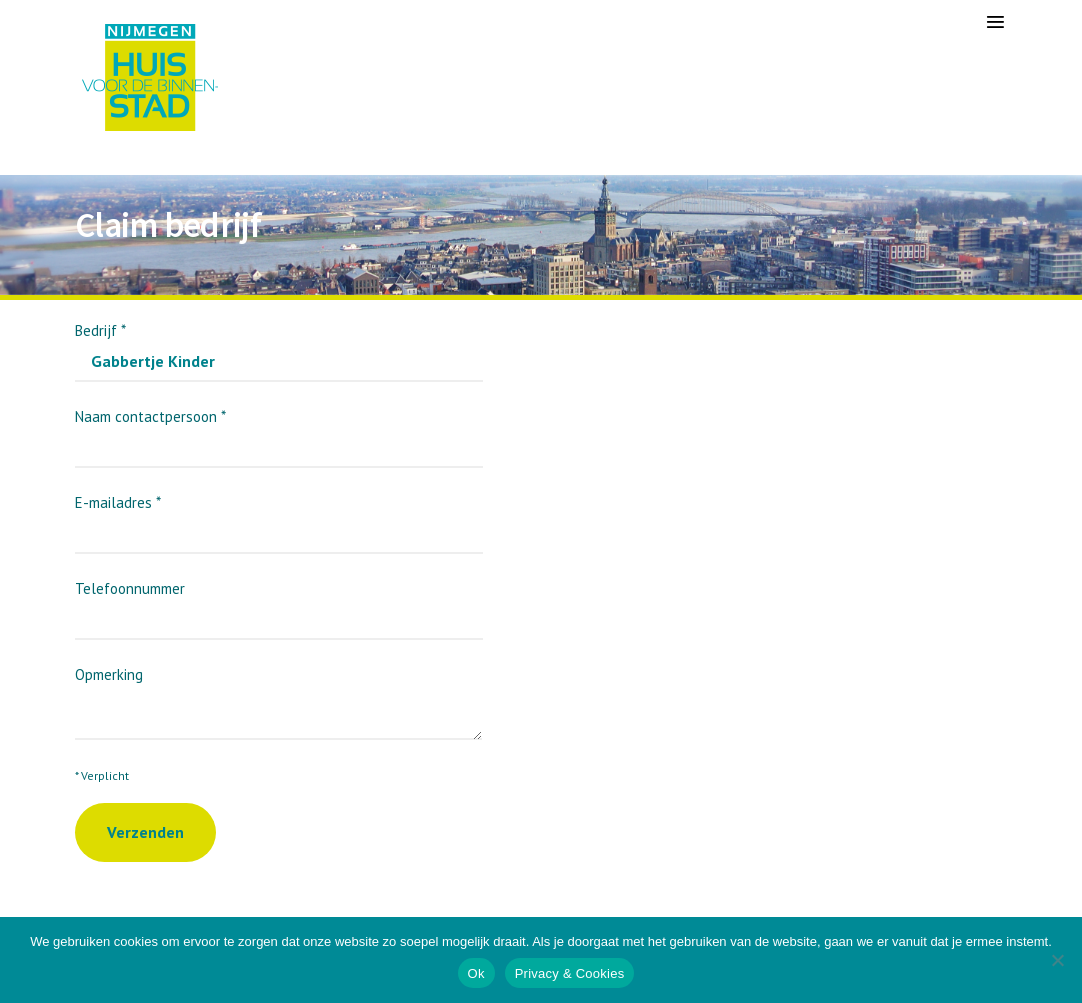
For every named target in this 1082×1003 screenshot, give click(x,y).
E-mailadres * (279, 517)
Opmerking (278, 693)
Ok (476, 973)
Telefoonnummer (279, 603)
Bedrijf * (279, 345)
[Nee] (1057, 960)
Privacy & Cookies (570, 973)
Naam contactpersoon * (279, 431)
